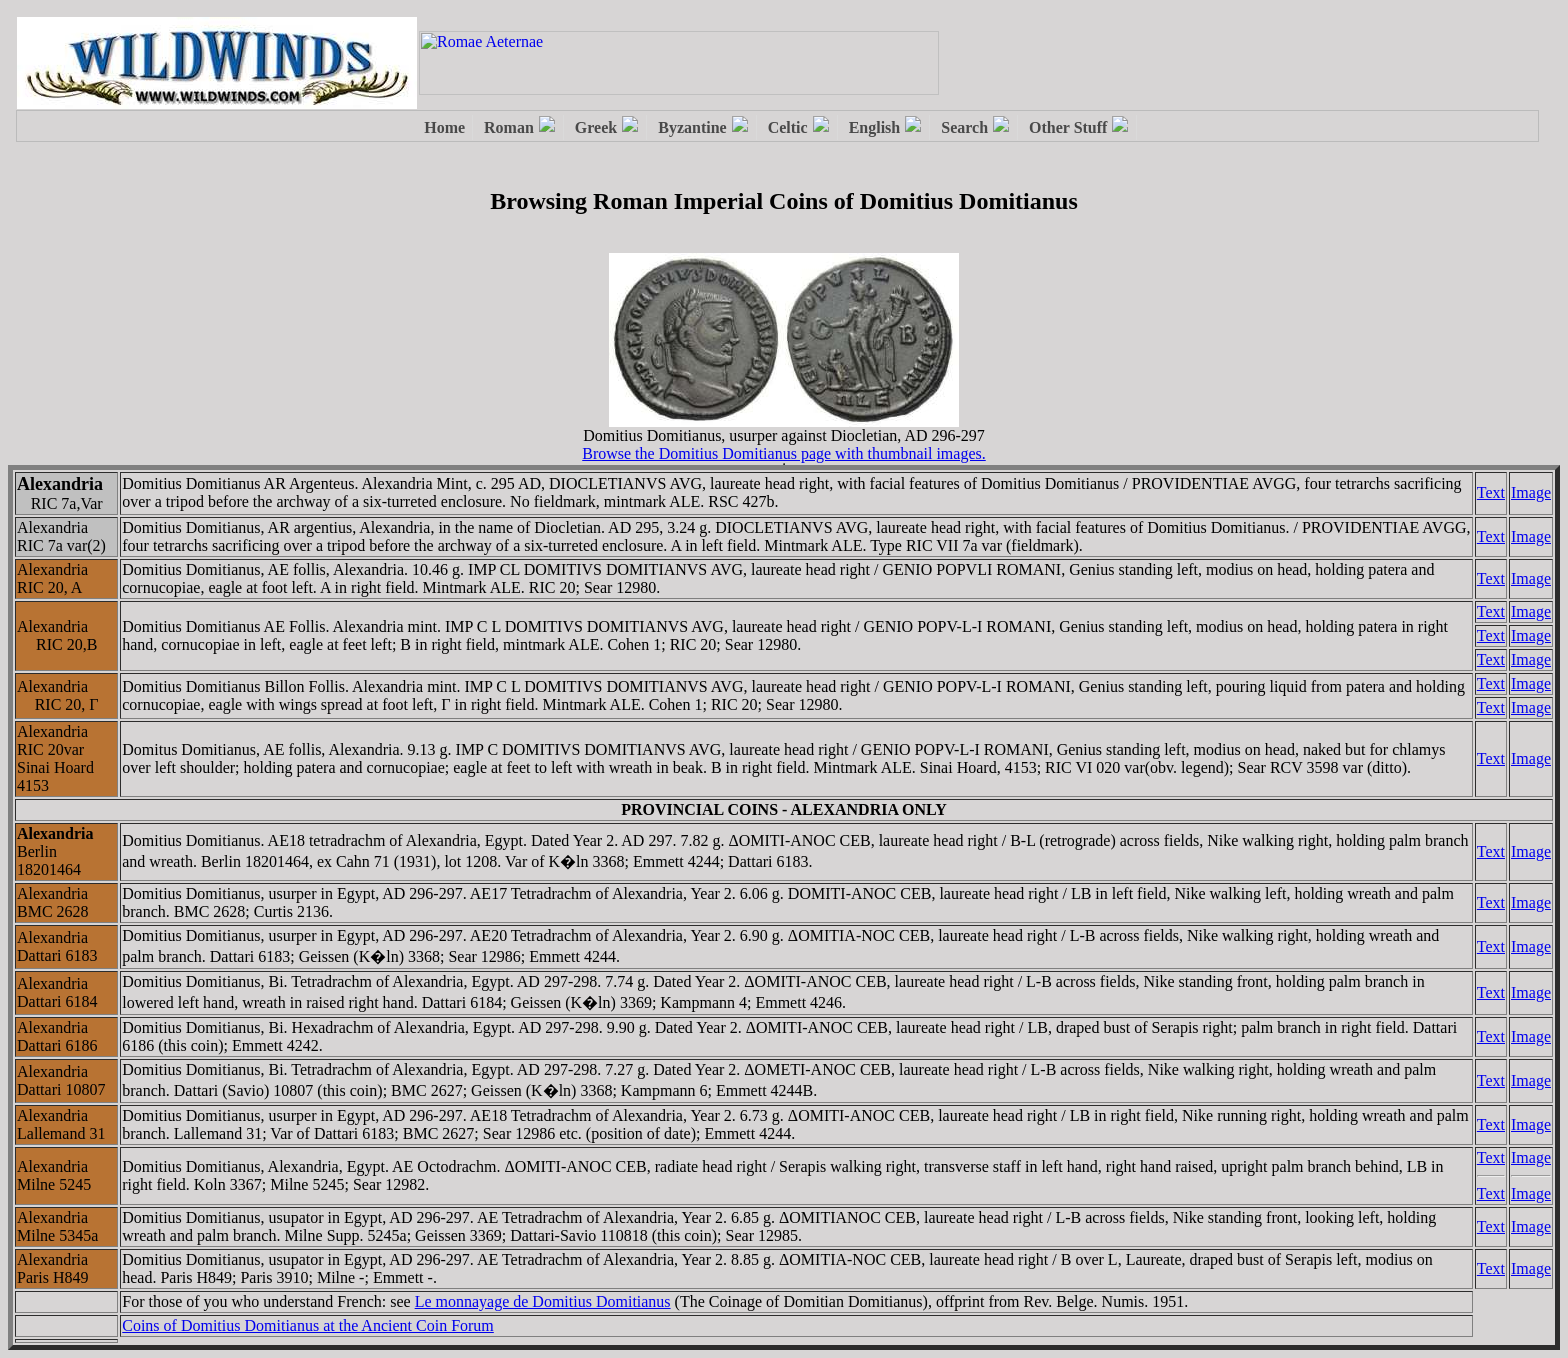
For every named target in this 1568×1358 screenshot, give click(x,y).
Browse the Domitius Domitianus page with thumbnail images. (784, 453)
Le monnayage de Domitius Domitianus (543, 1301)
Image (1531, 492)
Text (1491, 492)
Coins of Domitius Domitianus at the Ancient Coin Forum (308, 1325)
